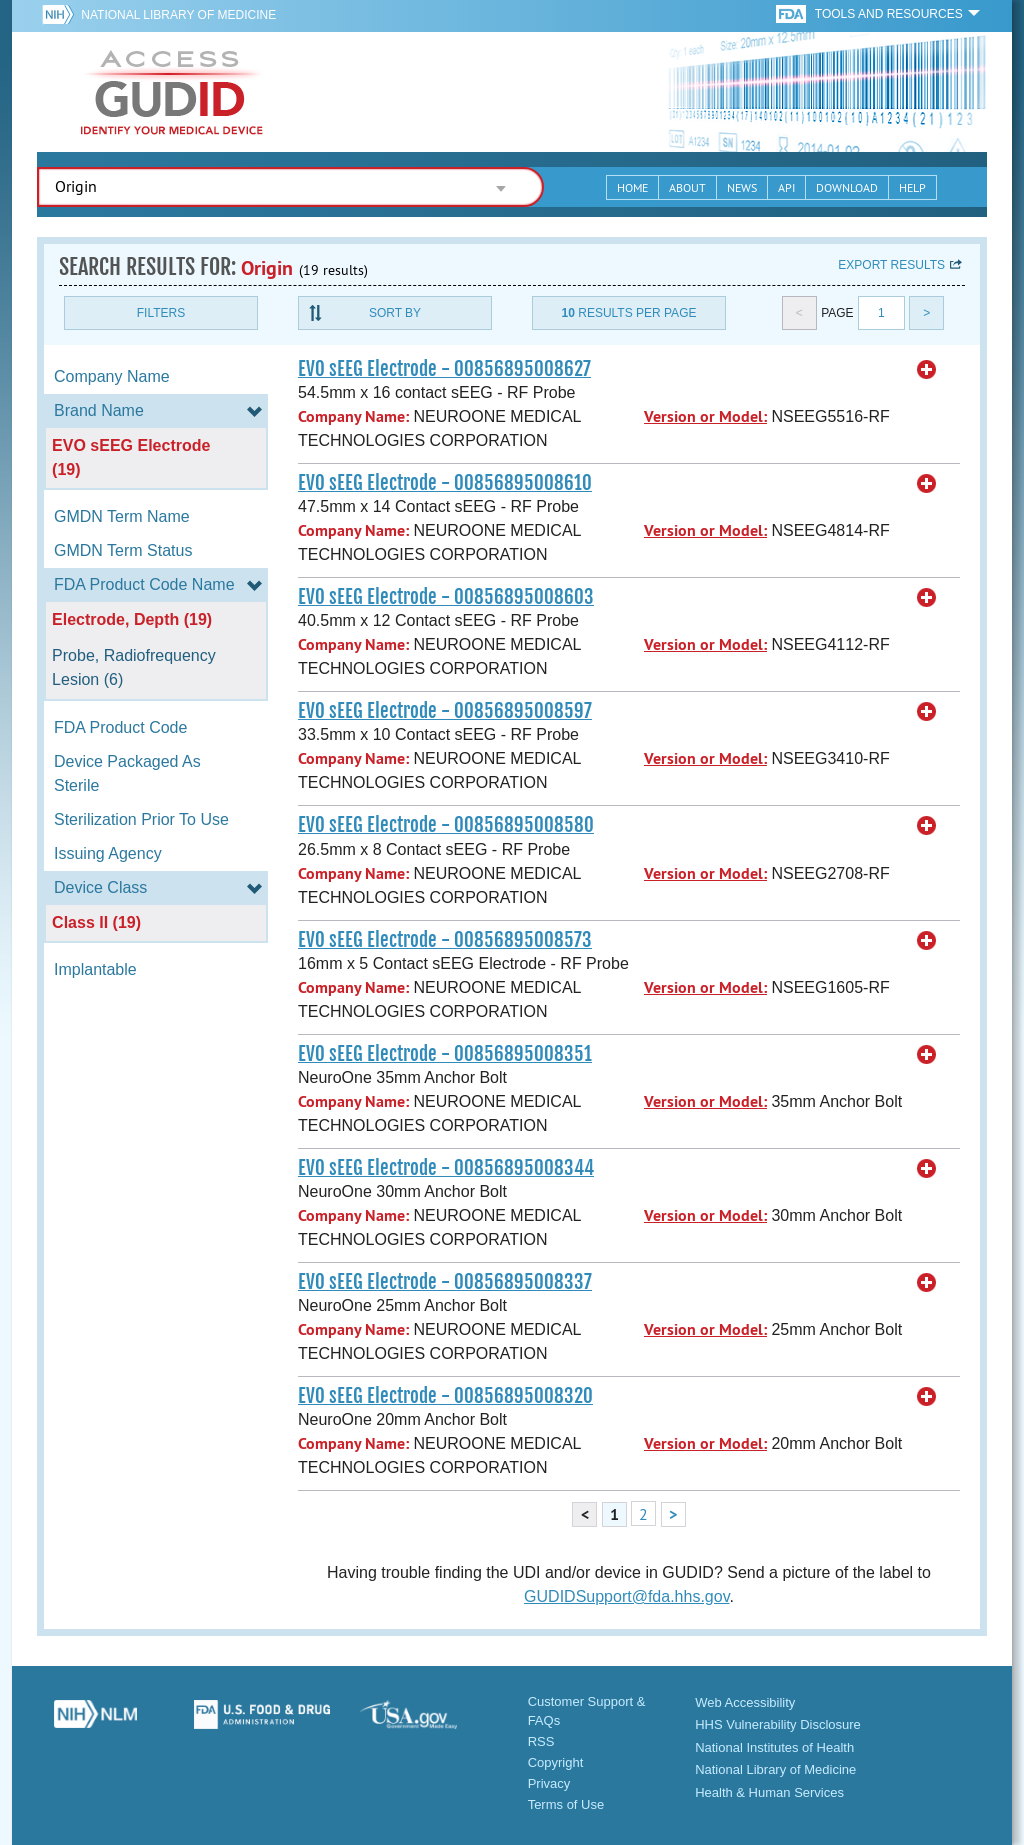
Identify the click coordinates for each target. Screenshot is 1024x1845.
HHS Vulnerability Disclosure (778, 1724)
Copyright (556, 1762)
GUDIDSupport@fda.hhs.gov (626, 1596)
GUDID (172, 92)
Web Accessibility (745, 1702)
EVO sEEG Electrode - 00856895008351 (445, 1054)
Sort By (395, 313)
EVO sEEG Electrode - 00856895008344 (446, 1168)
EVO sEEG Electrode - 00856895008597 (445, 711)
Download (847, 187)
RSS (541, 1741)
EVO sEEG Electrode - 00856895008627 (444, 369)
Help (912, 187)
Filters (161, 313)
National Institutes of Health (774, 1747)
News (742, 187)
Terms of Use (566, 1804)
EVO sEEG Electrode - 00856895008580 (446, 825)
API (786, 187)
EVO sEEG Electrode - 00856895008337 (445, 1282)
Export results (891, 265)
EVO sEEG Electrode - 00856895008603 (446, 597)
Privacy (549, 1783)
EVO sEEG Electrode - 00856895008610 (445, 483)
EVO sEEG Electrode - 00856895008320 (445, 1396)
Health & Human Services (769, 1792)
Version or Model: (705, 416)
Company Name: (353, 416)
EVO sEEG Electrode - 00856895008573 (445, 940)
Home (632, 187)
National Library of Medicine (178, 15)
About (687, 187)
